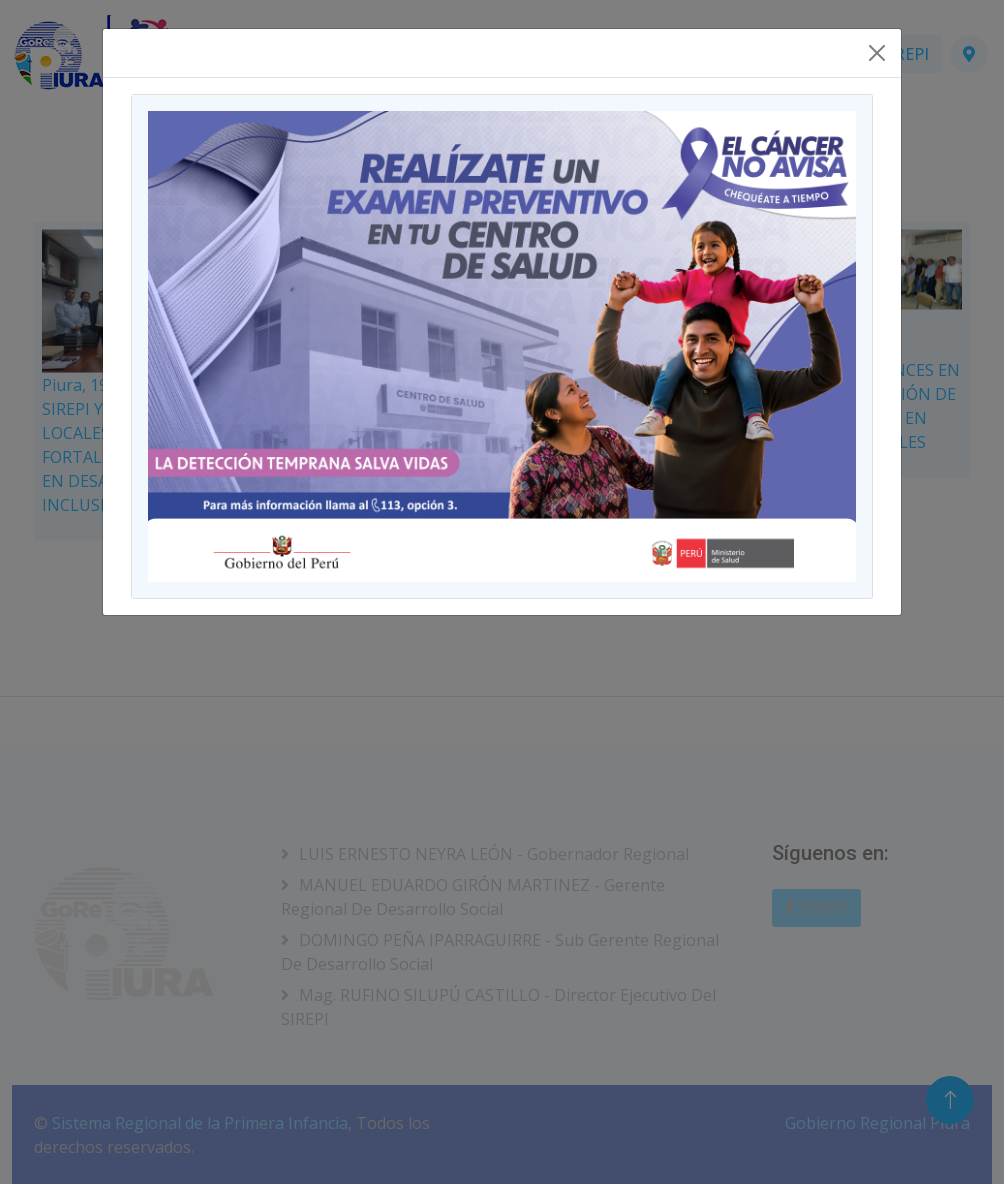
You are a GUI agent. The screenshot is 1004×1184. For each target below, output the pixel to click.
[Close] (877, 53)
